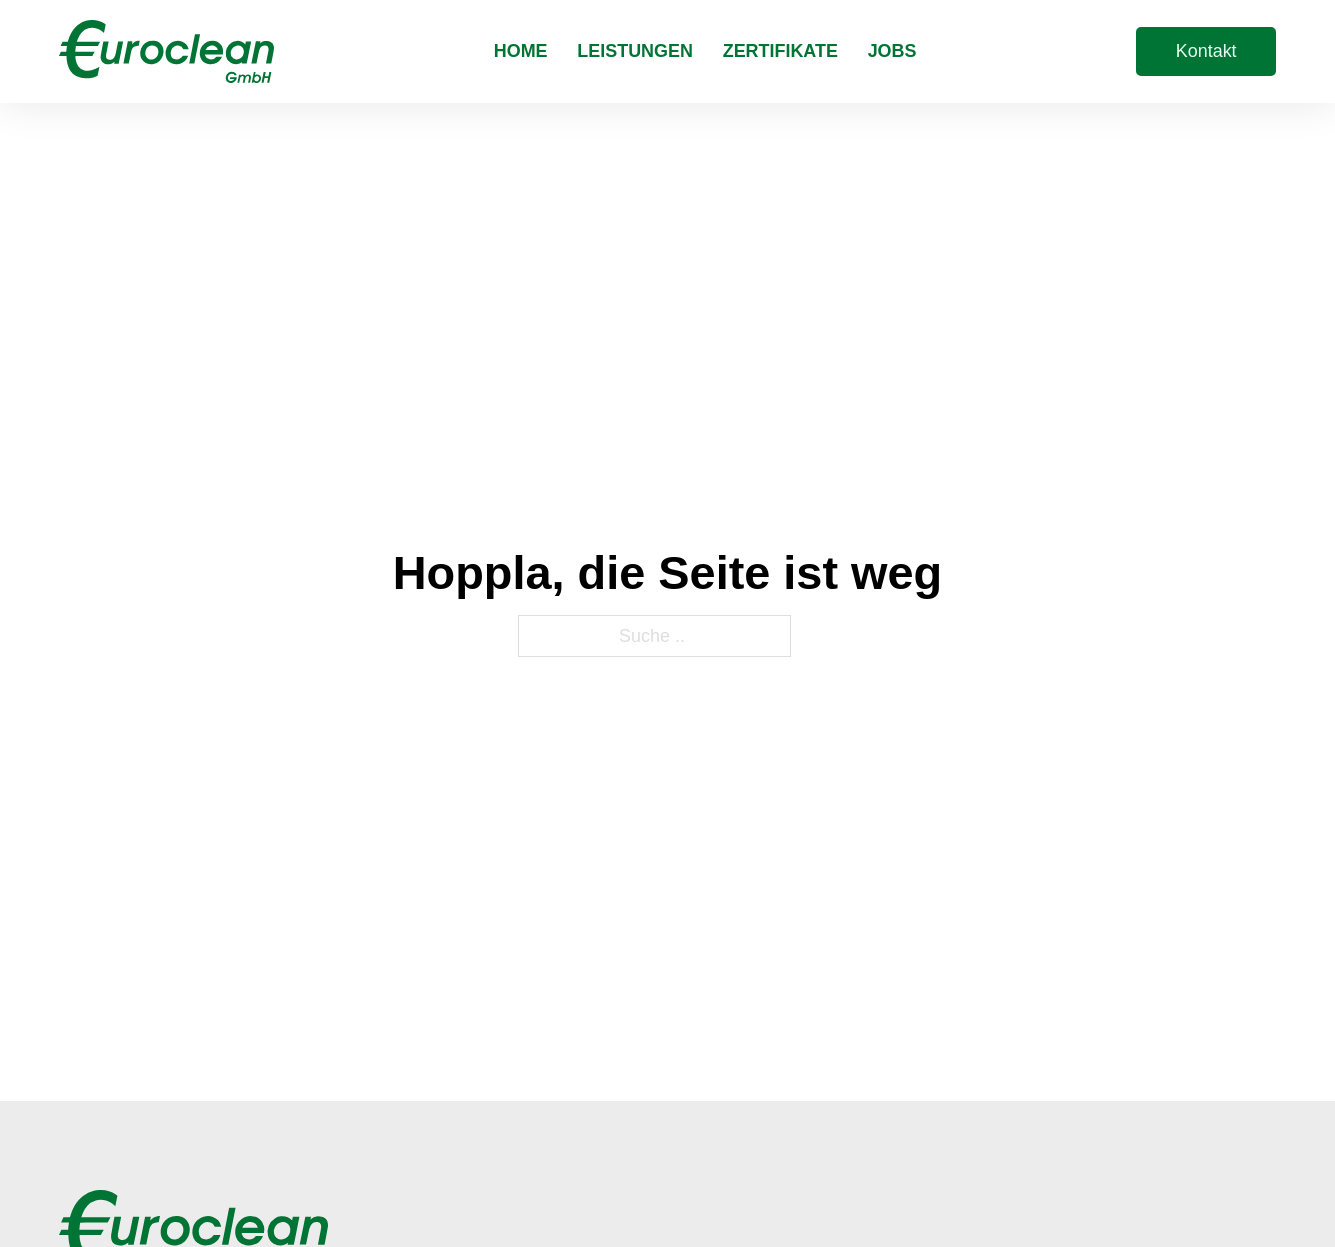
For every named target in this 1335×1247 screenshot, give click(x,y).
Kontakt (1206, 51)
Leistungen (635, 51)
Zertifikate (780, 51)
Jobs (892, 51)
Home (521, 51)
